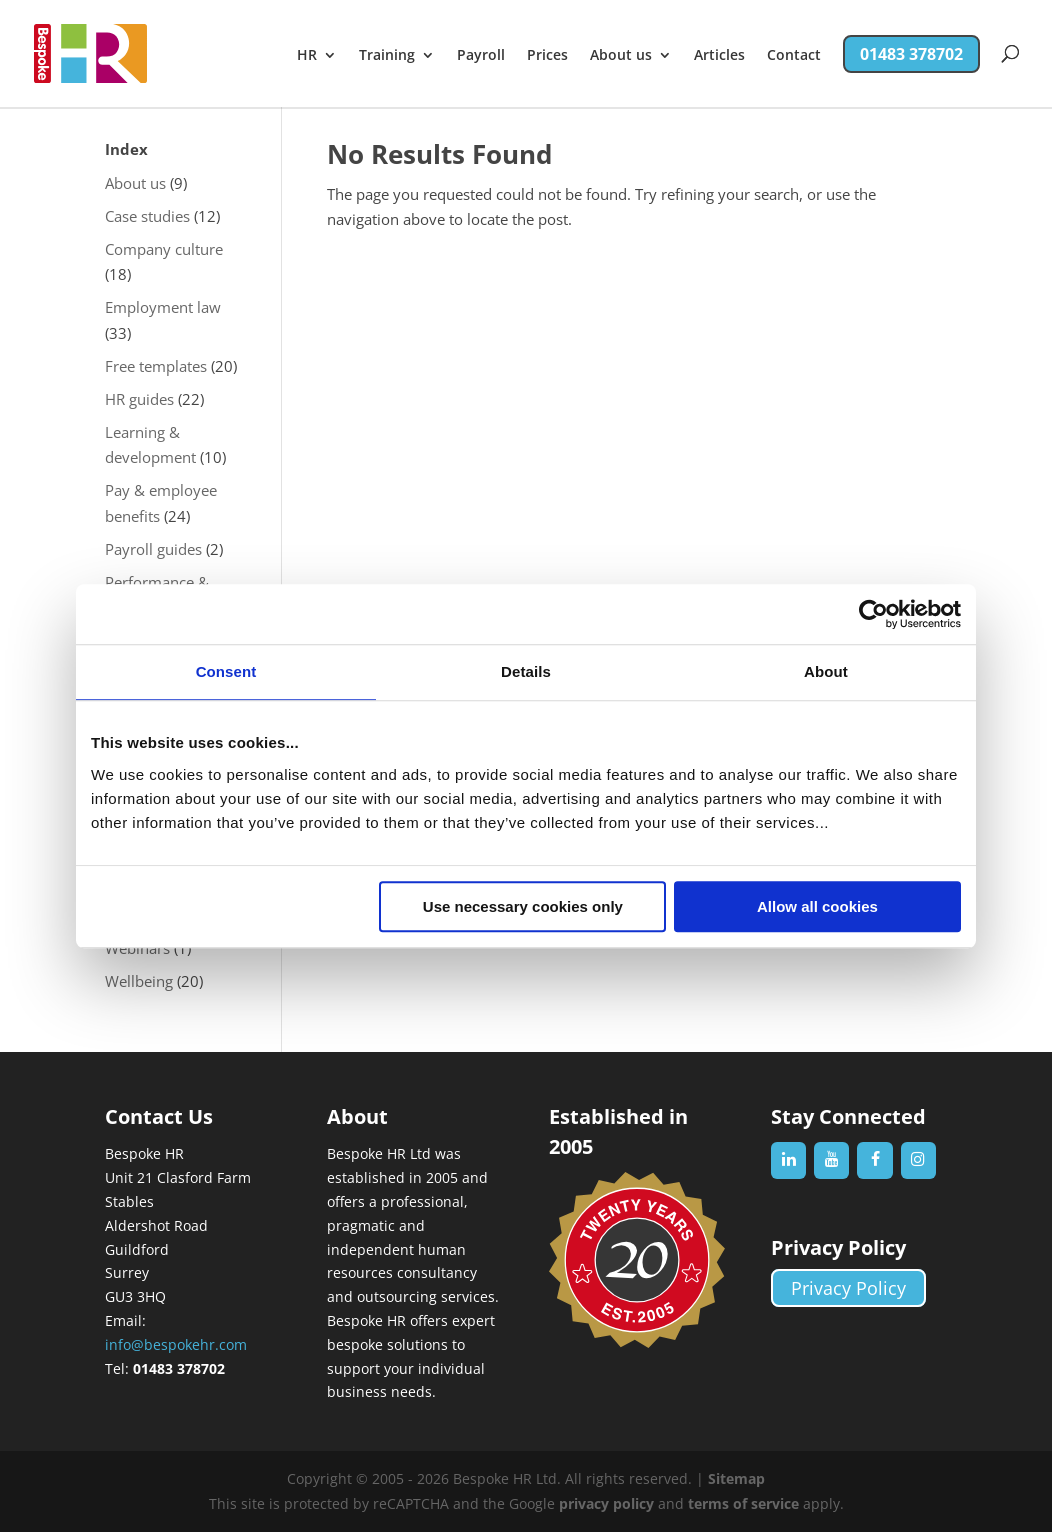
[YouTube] (831, 1160)
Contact (794, 56)
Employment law (163, 307)
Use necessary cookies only (523, 906)
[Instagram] (918, 1160)
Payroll (481, 56)
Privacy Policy (848, 1288)
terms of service (743, 1503)
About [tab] (826, 671)
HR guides (139, 399)
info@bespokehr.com (176, 1344)
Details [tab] (526, 671)
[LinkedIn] (788, 1160)
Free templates (156, 366)
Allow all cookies (817, 906)
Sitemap (736, 1478)
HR (307, 56)
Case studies (147, 216)
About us (621, 56)
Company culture (164, 249)
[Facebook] (874, 1160)
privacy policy (606, 1503)
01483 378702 (911, 54)
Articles (719, 56)
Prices (547, 56)
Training (387, 56)
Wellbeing (139, 981)
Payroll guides (153, 549)
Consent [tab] (226, 671)
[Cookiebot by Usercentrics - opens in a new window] (873, 614)
